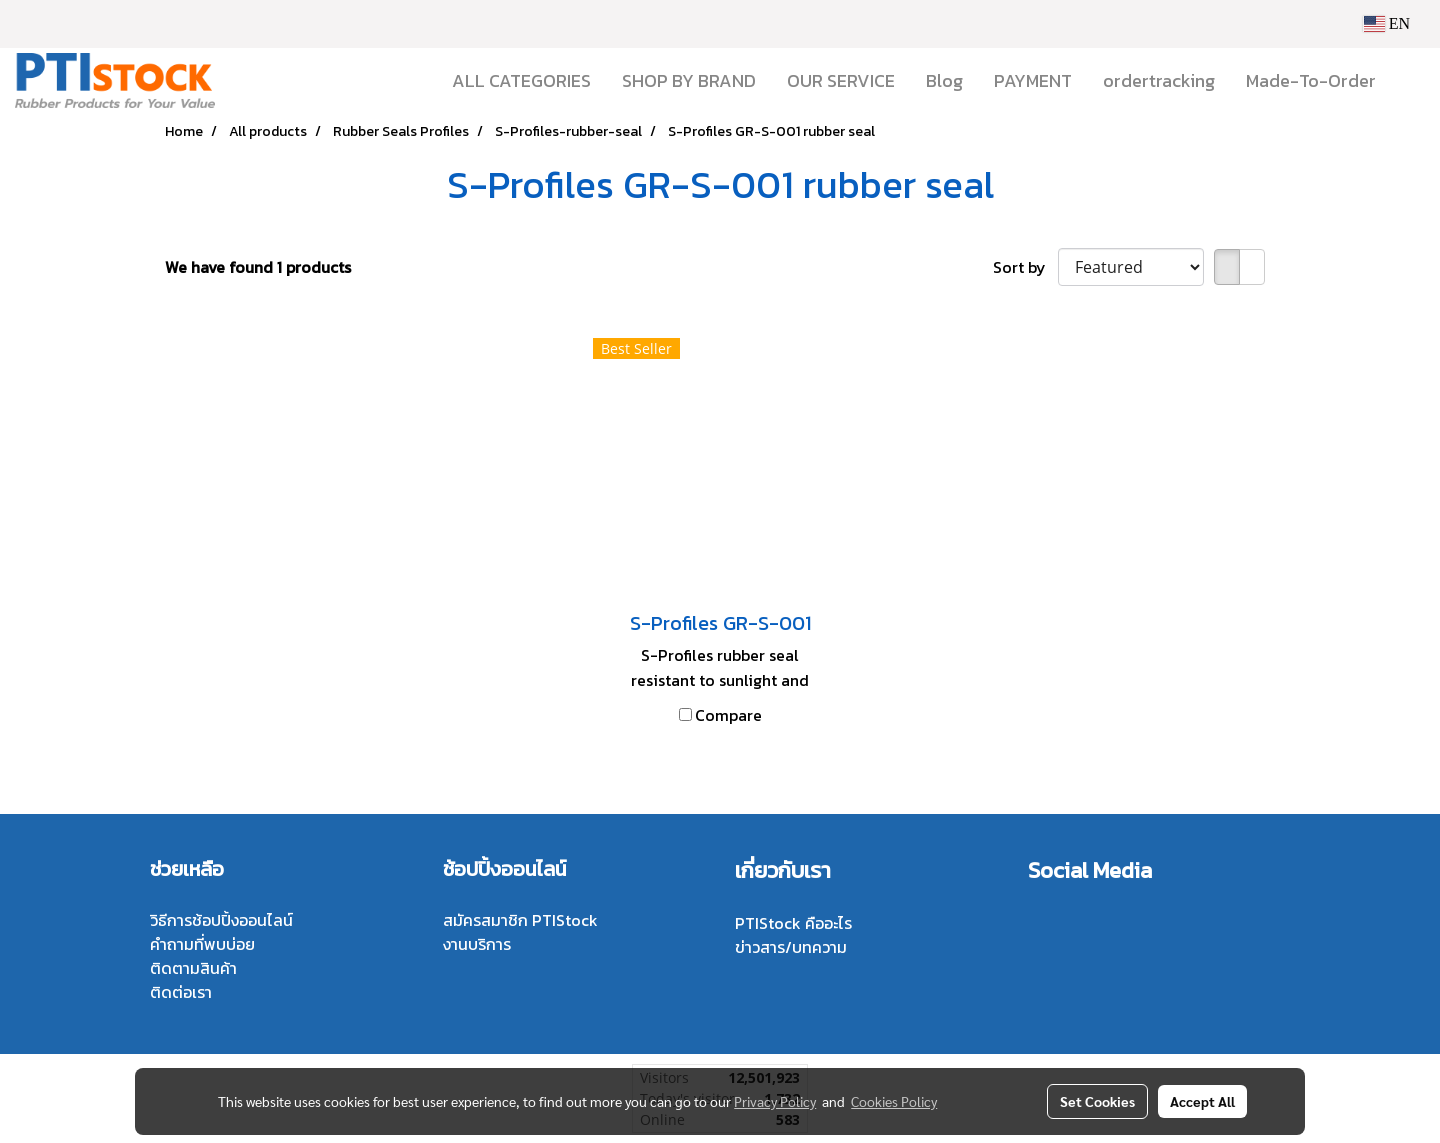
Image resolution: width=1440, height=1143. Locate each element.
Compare (728, 715)
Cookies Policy (894, 1101)
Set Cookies (1097, 1101)
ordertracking (1159, 80)
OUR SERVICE (841, 80)
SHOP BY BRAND (689, 80)
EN (1386, 23)
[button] (1409, 81)
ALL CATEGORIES (521, 80)
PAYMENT (1033, 80)
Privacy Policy (775, 1101)
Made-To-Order (1311, 80)
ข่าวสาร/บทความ (791, 947)
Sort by (1025, 267)
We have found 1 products (258, 267)
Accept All (1202, 1101)
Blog (944, 80)
